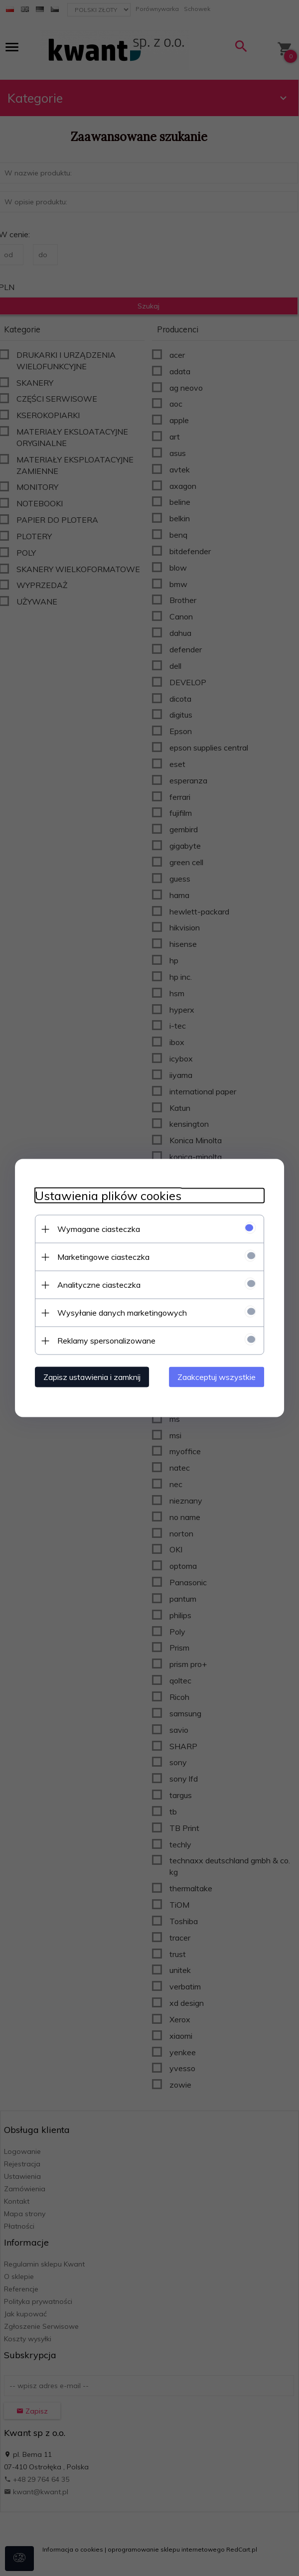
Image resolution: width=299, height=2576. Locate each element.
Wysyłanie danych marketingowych (122, 1313)
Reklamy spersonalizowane (106, 1341)
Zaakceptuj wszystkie (216, 1377)
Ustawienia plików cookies (108, 1196)
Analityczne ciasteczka (99, 1285)
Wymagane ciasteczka (98, 1229)
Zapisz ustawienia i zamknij (92, 1377)
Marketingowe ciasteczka (103, 1257)
